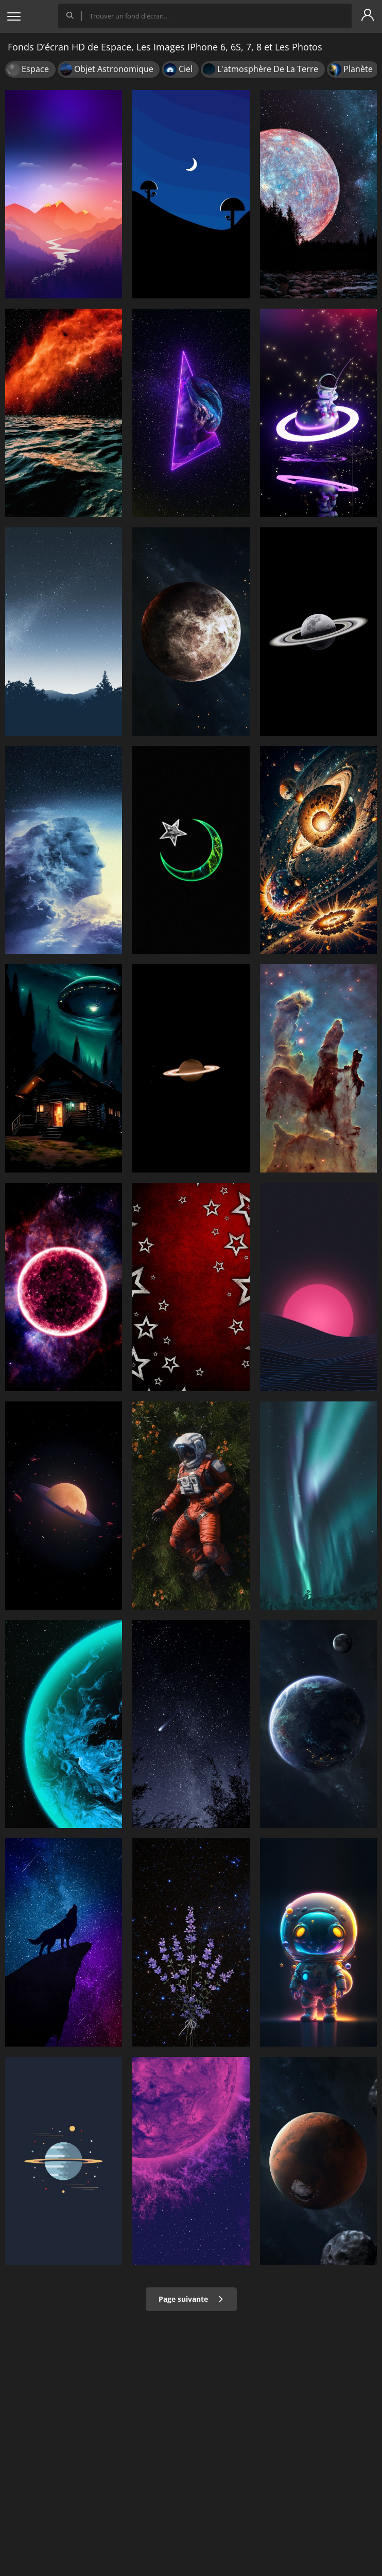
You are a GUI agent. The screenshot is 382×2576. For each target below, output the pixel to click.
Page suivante (191, 2299)
